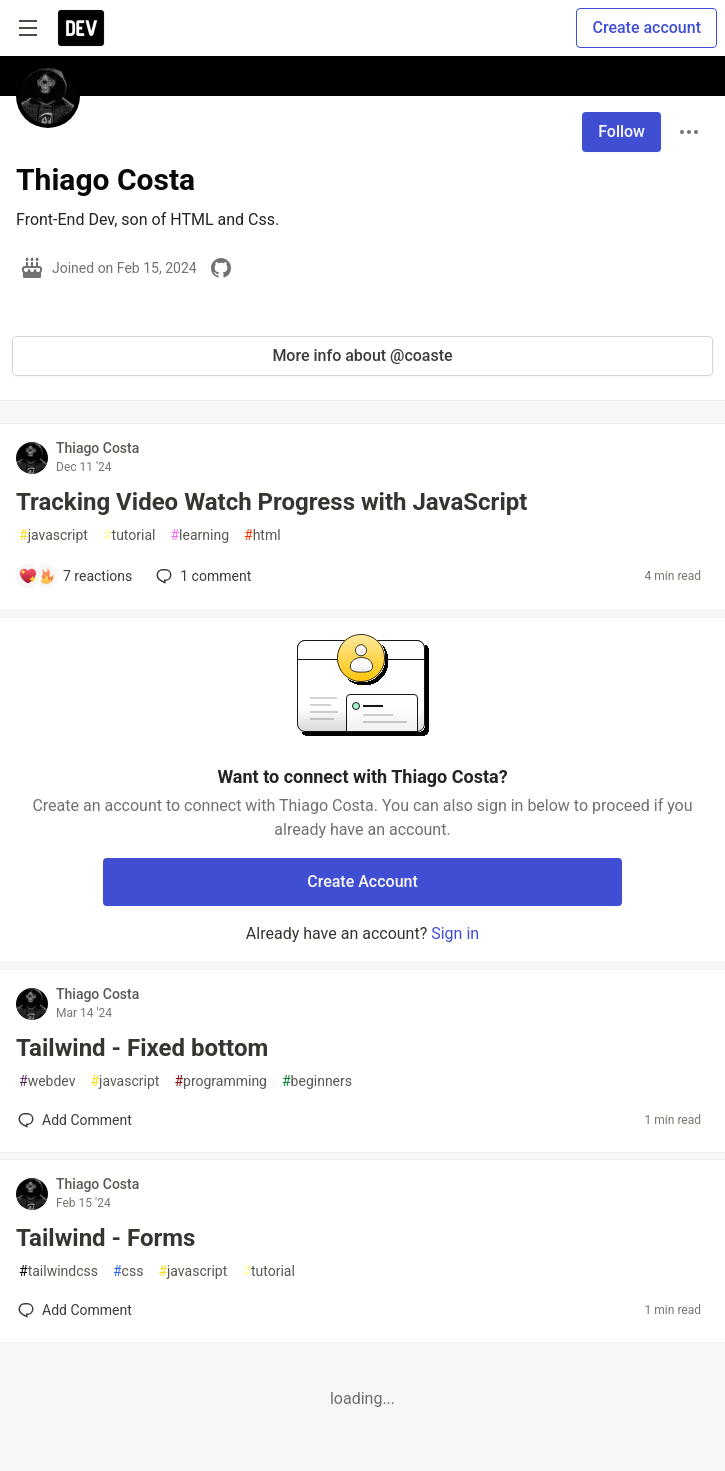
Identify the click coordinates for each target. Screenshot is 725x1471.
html (262, 535)
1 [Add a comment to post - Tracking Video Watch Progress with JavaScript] (201, 576)
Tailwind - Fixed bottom (142, 1048)
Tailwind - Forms (105, 1238)
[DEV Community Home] (81, 28)
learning (199, 535)
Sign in (455, 933)
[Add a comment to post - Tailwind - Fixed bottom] (75, 1120)
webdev (47, 1081)
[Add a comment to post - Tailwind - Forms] (75, 1310)
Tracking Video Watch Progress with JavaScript (271, 502)
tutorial (129, 535)
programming (220, 1081)
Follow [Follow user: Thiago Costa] (621, 131)
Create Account (362, 881)
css (128, 1271)
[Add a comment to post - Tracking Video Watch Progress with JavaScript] (75, 576)
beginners (317, 1081)
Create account (646, 27)
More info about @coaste (362, 355)
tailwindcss (58, 1271)
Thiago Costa (97, 448)
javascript (53, 535)
